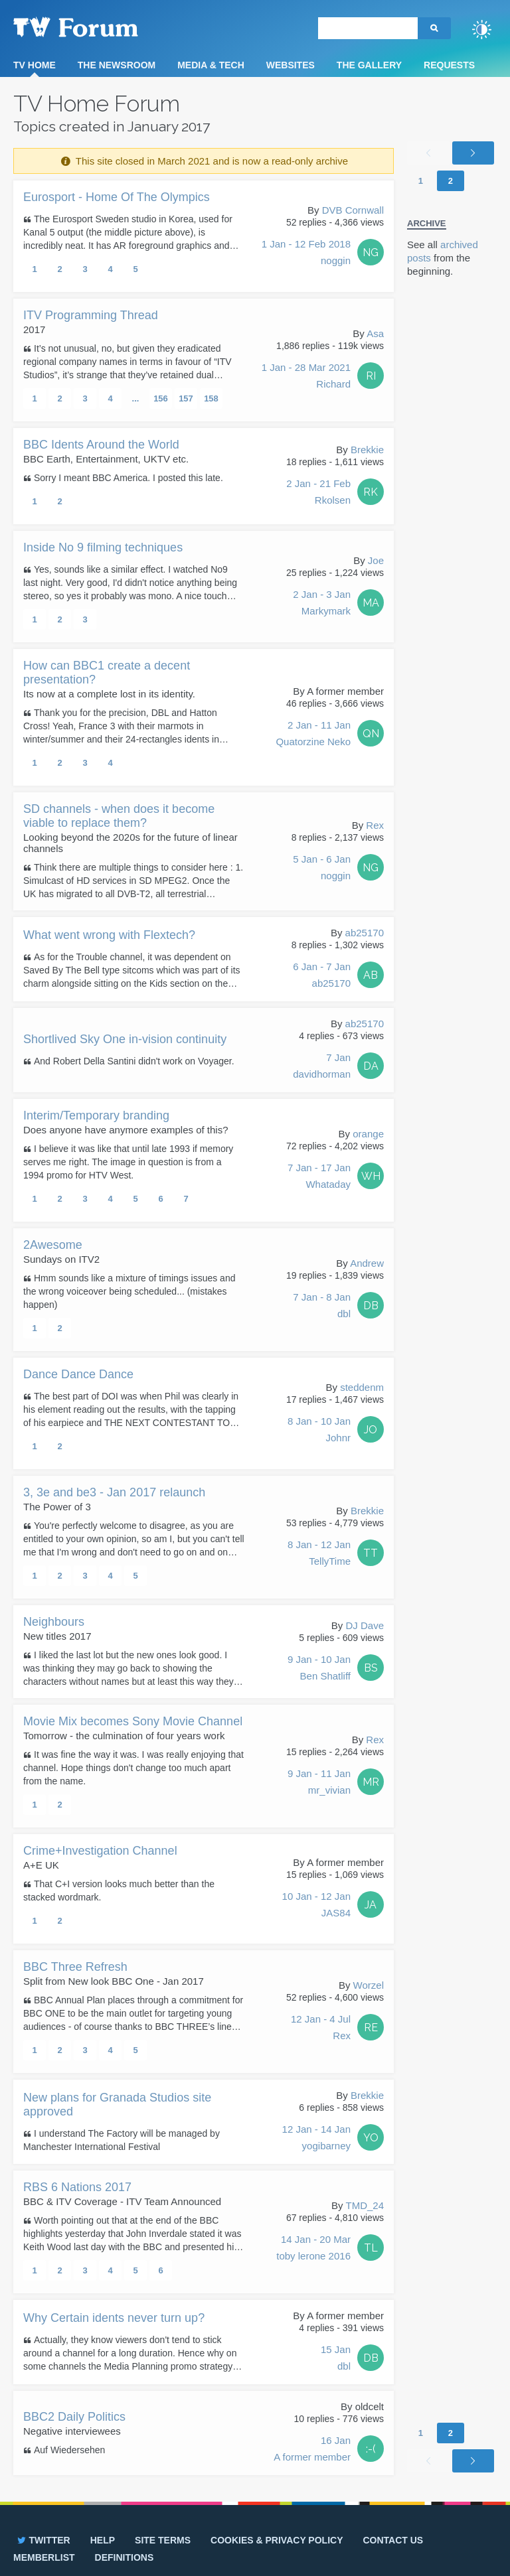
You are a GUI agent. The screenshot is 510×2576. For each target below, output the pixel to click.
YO (371, 2137)
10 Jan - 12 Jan (316, 1906)
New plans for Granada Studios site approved (117, 2104)
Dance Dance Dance (78, 1374)
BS (371, 1668)
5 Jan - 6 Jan (322, 868)
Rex (375, 825)
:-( (371, 2449)
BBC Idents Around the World (101, 444)
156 (160, 398)
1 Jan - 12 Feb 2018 (306, 253)
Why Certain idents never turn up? (114, 2318)
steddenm (362, 1387)
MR (371, 1782)
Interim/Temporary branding (96, 1115)
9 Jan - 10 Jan (319, 1669)
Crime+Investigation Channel (100, 1850)
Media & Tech (210, 65)
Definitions (124, 2557)
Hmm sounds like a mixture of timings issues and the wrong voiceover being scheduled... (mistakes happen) (129, 1291)
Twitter (42, 2540)
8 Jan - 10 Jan (319, 1430)
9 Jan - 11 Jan (319, 1783)
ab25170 (364, 932)
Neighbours (53, 1621)
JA (371, 1904)
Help (102, 2540)
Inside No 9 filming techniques (103, 547)
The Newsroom (116, 65)
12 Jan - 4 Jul (321, 2028)
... (135, 398)
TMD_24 (364, 2205)
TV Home (34, 65)
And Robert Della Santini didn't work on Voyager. (134, 1061)
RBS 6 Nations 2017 (77, 2187)
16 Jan (312, 2450)
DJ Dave (364, 1625)
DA (371, 1066)
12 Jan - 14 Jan (316, 2138)
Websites (290, 65)
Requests (449, 65)
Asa (375, 333)
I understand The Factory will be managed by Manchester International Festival (121, 2140)
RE (371, 2027)
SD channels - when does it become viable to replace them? (118, 815)
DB (371, 1305)
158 (211, 398)
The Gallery (369, 65)
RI (371, 376)
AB (370, 975)
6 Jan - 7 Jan (322, 976)
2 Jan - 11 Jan (313, 734)
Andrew (367, 1263)
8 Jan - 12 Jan (319, 1554)
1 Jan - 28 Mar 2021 (306, 377)
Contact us (393, 2540)
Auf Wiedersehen (69, 2450)
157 (186, 398)
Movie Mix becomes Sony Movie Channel (132, 1721)
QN (371, 733)
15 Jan (336, 2359)
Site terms (163, 2540)
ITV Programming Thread (90, 315)
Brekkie (367, 449)
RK (370, 492)
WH (371, 1176)
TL (371, 2248)
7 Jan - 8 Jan (322, 1306)
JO (370, 1429)
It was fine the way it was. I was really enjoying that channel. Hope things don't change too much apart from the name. (133, 1767)
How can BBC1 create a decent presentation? (106, 672)
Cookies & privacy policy (277, 2540)
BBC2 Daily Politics (74, 2416)
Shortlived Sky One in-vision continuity (124, 1039)
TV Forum (96, 26)
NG (371, 252)
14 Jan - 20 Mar (313, 2249)
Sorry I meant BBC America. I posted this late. (128, 477)
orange (368, 1133)
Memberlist (44, 2557)
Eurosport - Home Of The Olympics (116, 197)
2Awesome (52, 1245)
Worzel (368, 1985)
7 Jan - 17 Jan (319, 1177)
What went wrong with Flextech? (109, 935)
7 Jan (322, 1067)
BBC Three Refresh (75, 1966)
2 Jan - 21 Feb (318, 493)
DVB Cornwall (353, 210)
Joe (376, 560)
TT (370, 1553)
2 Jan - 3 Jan (322, 604)
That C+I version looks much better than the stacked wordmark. (118, 1890)
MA (371, 603)
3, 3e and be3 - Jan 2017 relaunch (114, 1492)
